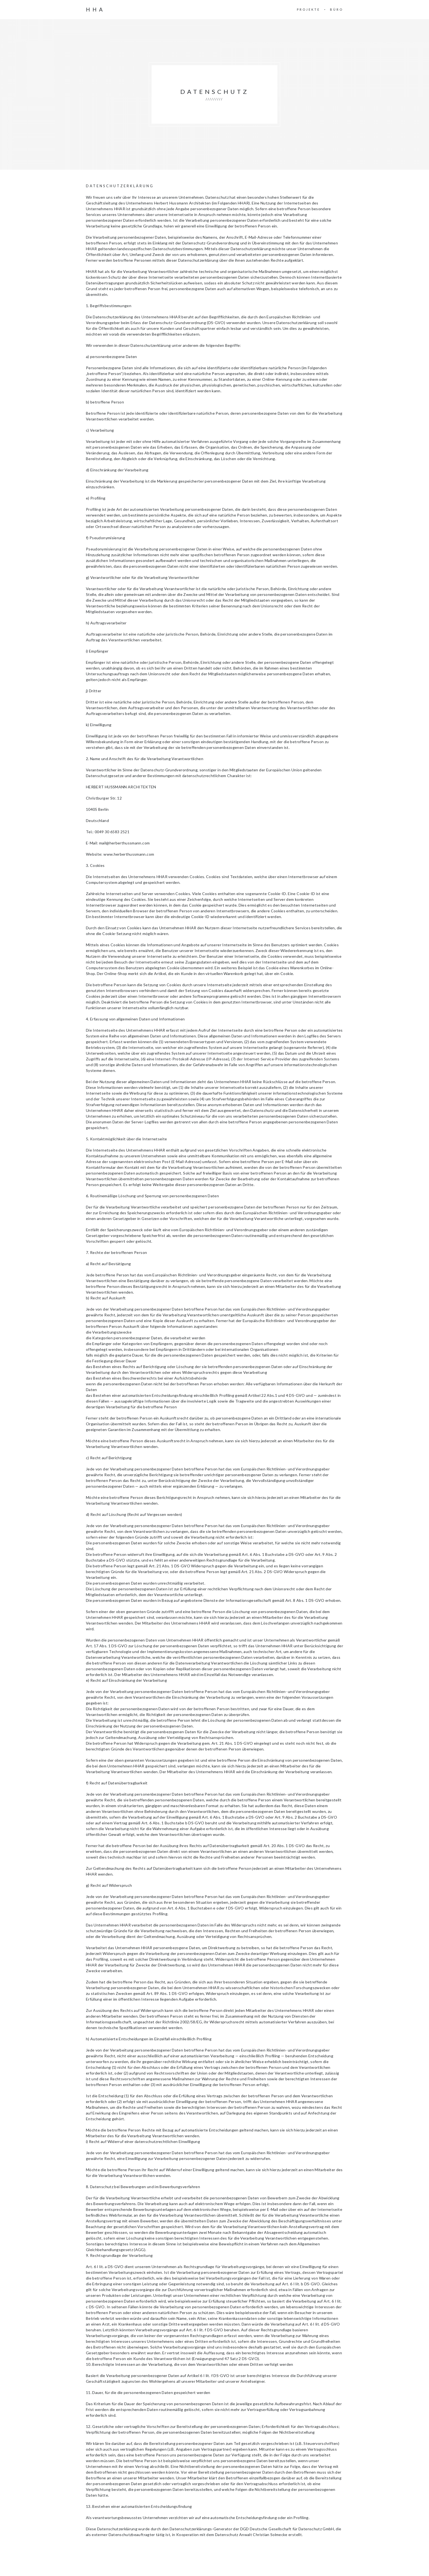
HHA (95, 10)
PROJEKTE (308, 9)
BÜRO (336, 9)
